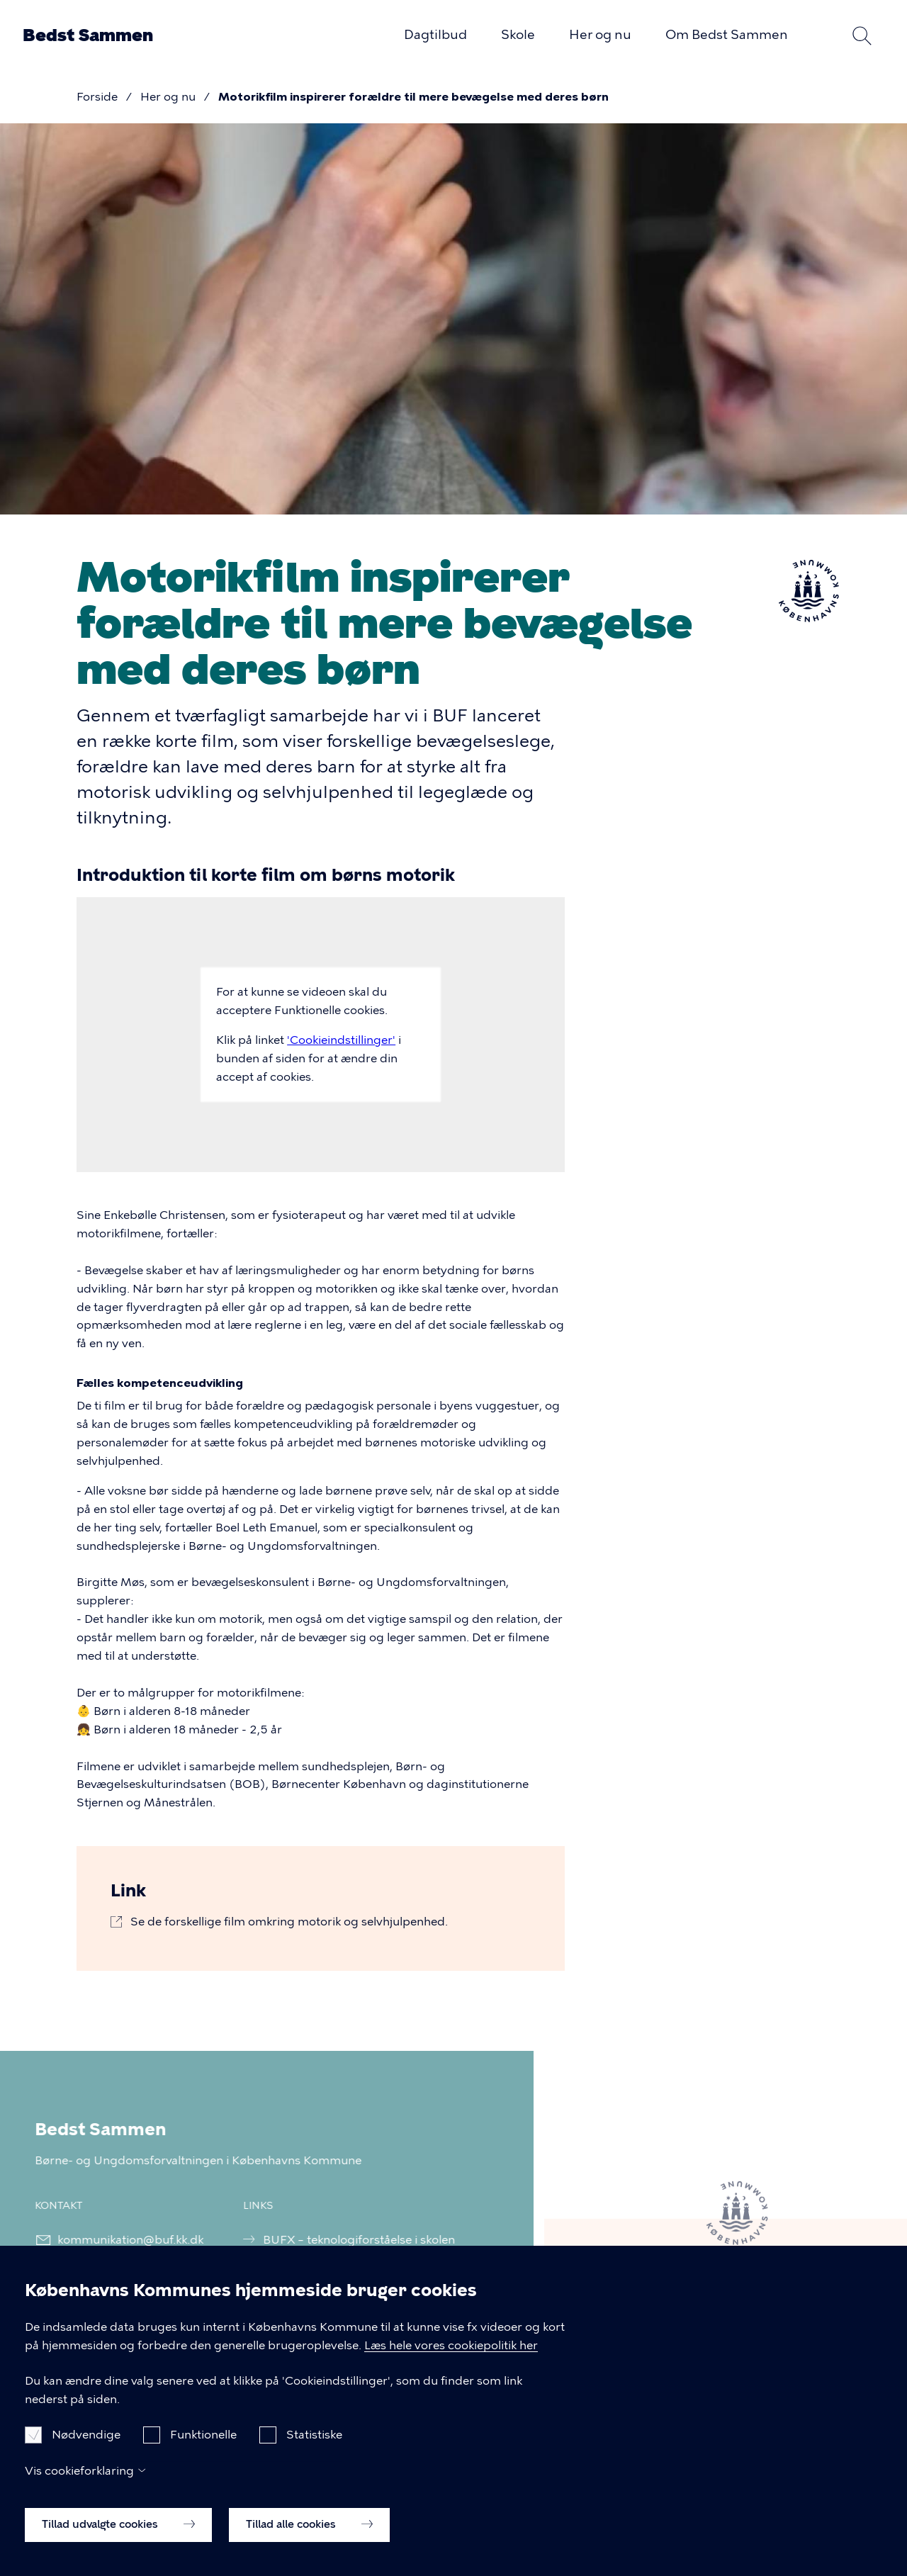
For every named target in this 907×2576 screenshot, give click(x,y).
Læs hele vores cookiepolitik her (451, 2360)
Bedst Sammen (88, 35)
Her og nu (600, 35)
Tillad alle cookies (309, 2539)
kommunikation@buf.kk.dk (121, 2239)
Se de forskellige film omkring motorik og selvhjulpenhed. (289, 1921)
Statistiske (314, 2449)
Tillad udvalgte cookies (118, 2539)
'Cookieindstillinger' (341, 1040)
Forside (97, 96)
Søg (862, 35)
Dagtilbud (435, 35)
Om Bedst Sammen (726, 35)
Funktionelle (203, 2449)
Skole (518, 35)
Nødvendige (86, 2449)
